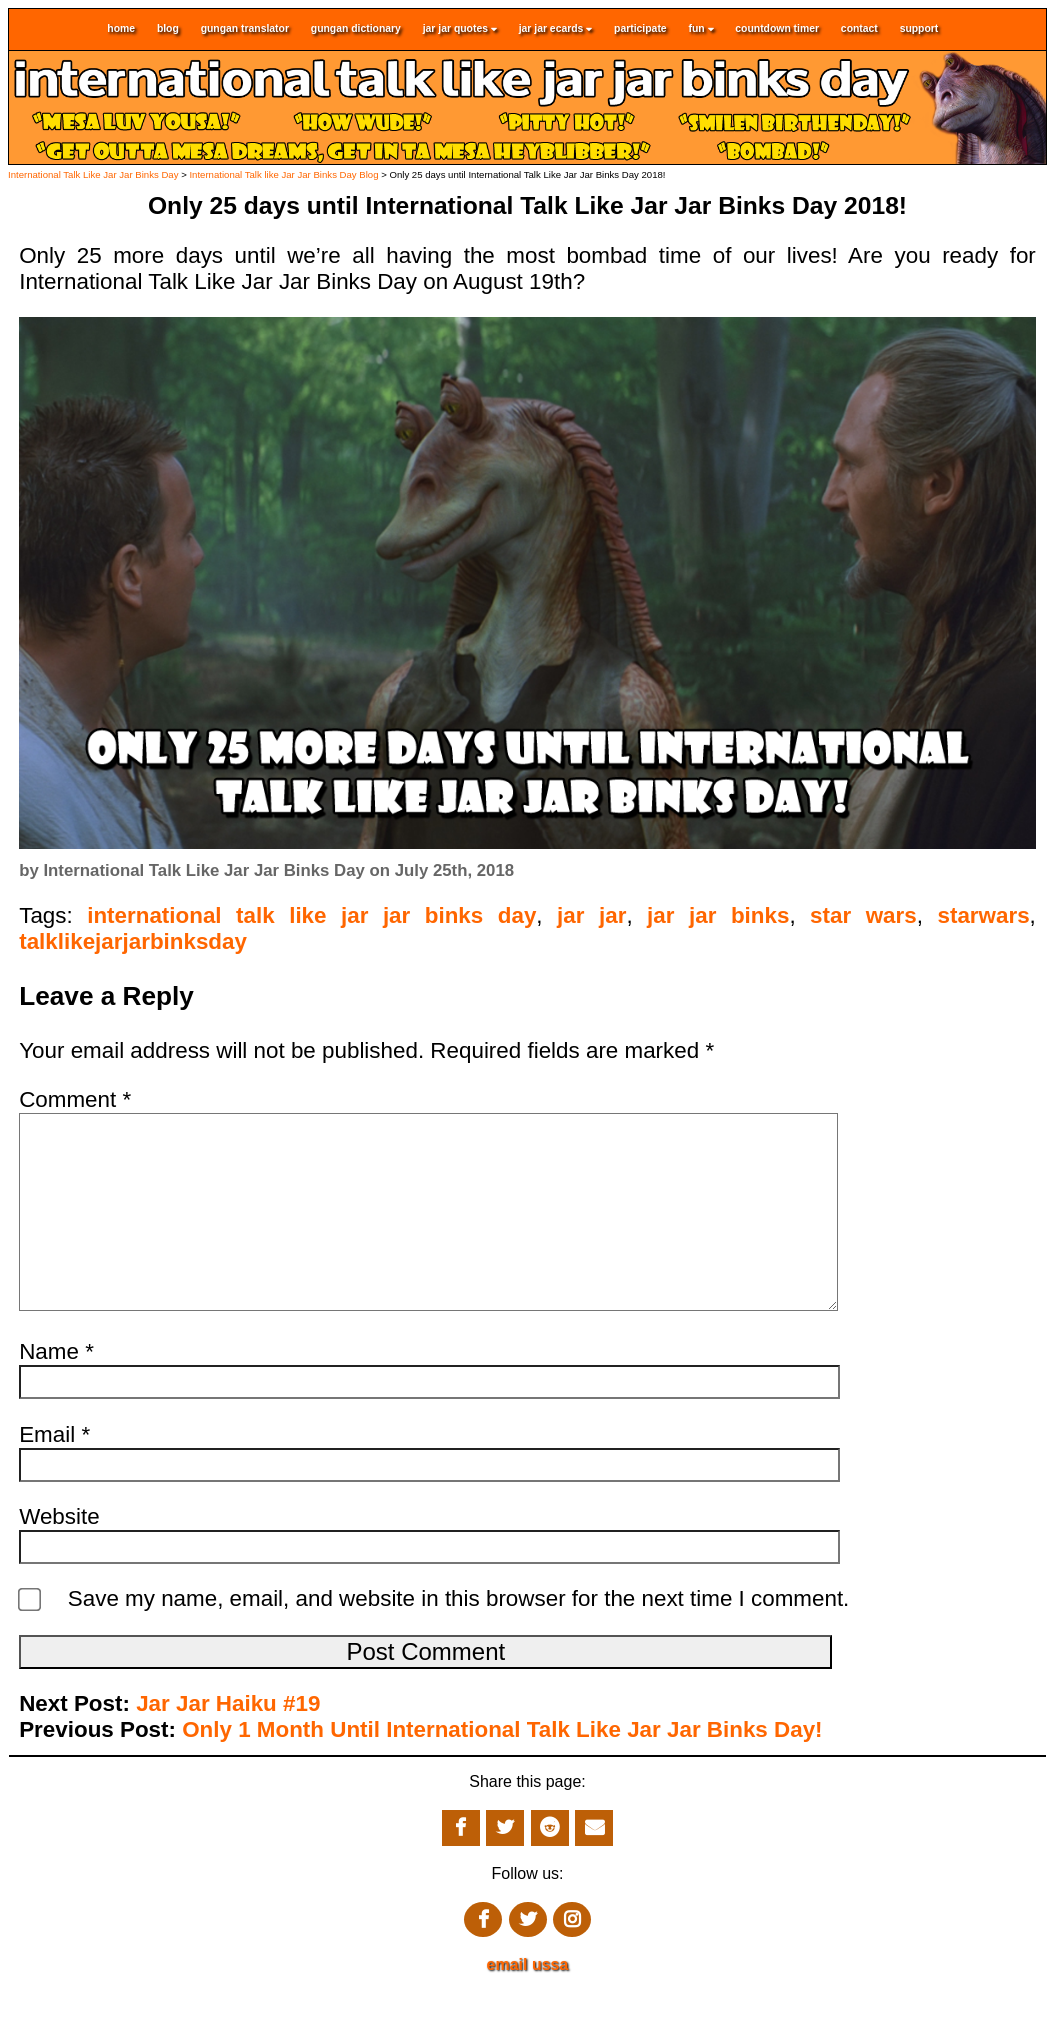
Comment (75, 1099)
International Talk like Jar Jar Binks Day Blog (283, 174)
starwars (983, 915)
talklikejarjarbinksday (133, 941)
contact (859, 29)
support (919, 29)
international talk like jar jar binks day (311, 915)
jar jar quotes (460, 29)
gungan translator (245, 29)
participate (640, 29)
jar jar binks (718, 915)
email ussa (528, 2004)
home (121, 29)
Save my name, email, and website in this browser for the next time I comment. (459, 1638)
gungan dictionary (356, 29)
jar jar (591, 915)
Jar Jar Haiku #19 (228, 1743)
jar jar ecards (556, 29)
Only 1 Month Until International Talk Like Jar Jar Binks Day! (502, 1769)
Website (59, 1556)
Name (56, 1391)
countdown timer (777, 29)
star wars (863, 915)
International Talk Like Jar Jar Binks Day (93, 174)
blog (168, 29)
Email (54, 1474)
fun (700, 29)
